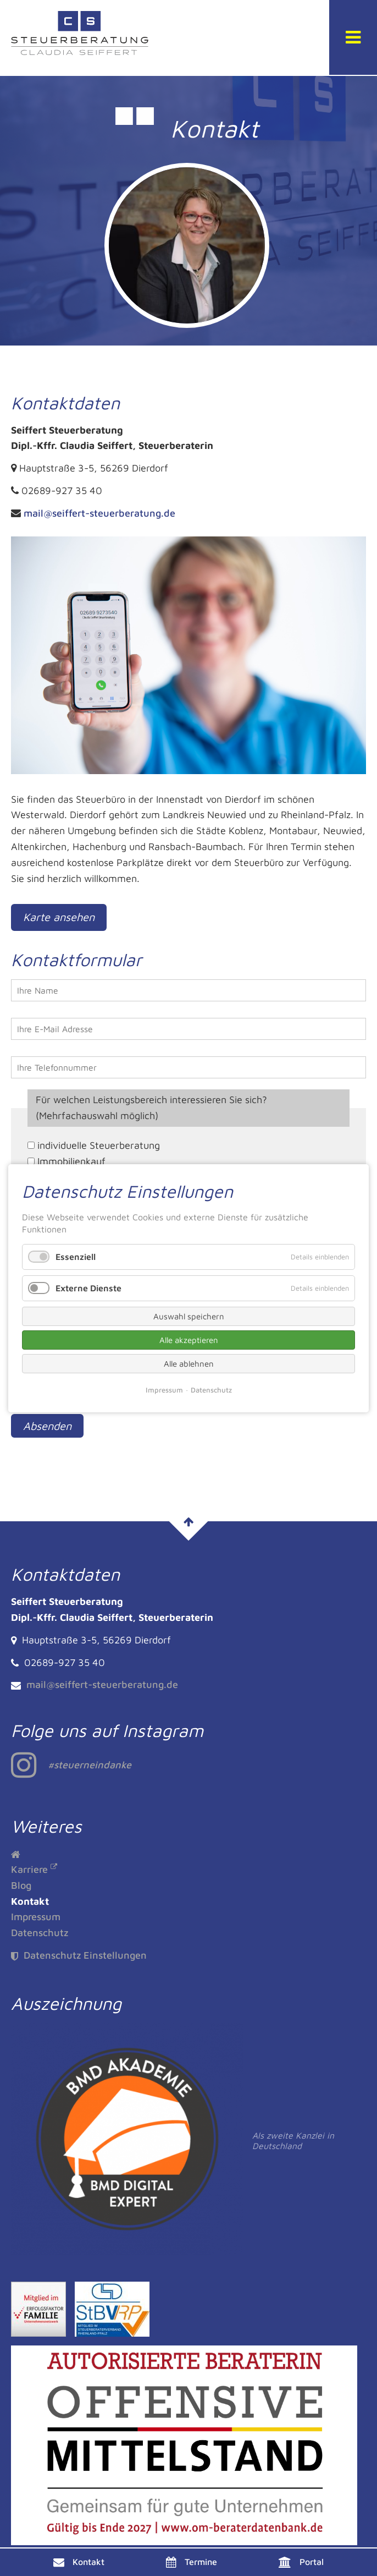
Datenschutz (39, 1932)
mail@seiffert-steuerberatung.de (99, 513)
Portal (312, 2562)
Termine (201, 2562)
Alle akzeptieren (188, 1340)
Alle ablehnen (189, 1363)
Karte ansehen (59, 917)
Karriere (29, 1869)
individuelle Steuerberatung (98, 1145)
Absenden (47, 1425)
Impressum (35, 1916)
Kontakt (88, 2562)
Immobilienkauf (71, 1161)
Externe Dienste (88, 1287)
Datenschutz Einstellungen (79, 1955)
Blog (21, 1885)
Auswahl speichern (188, 1316)
